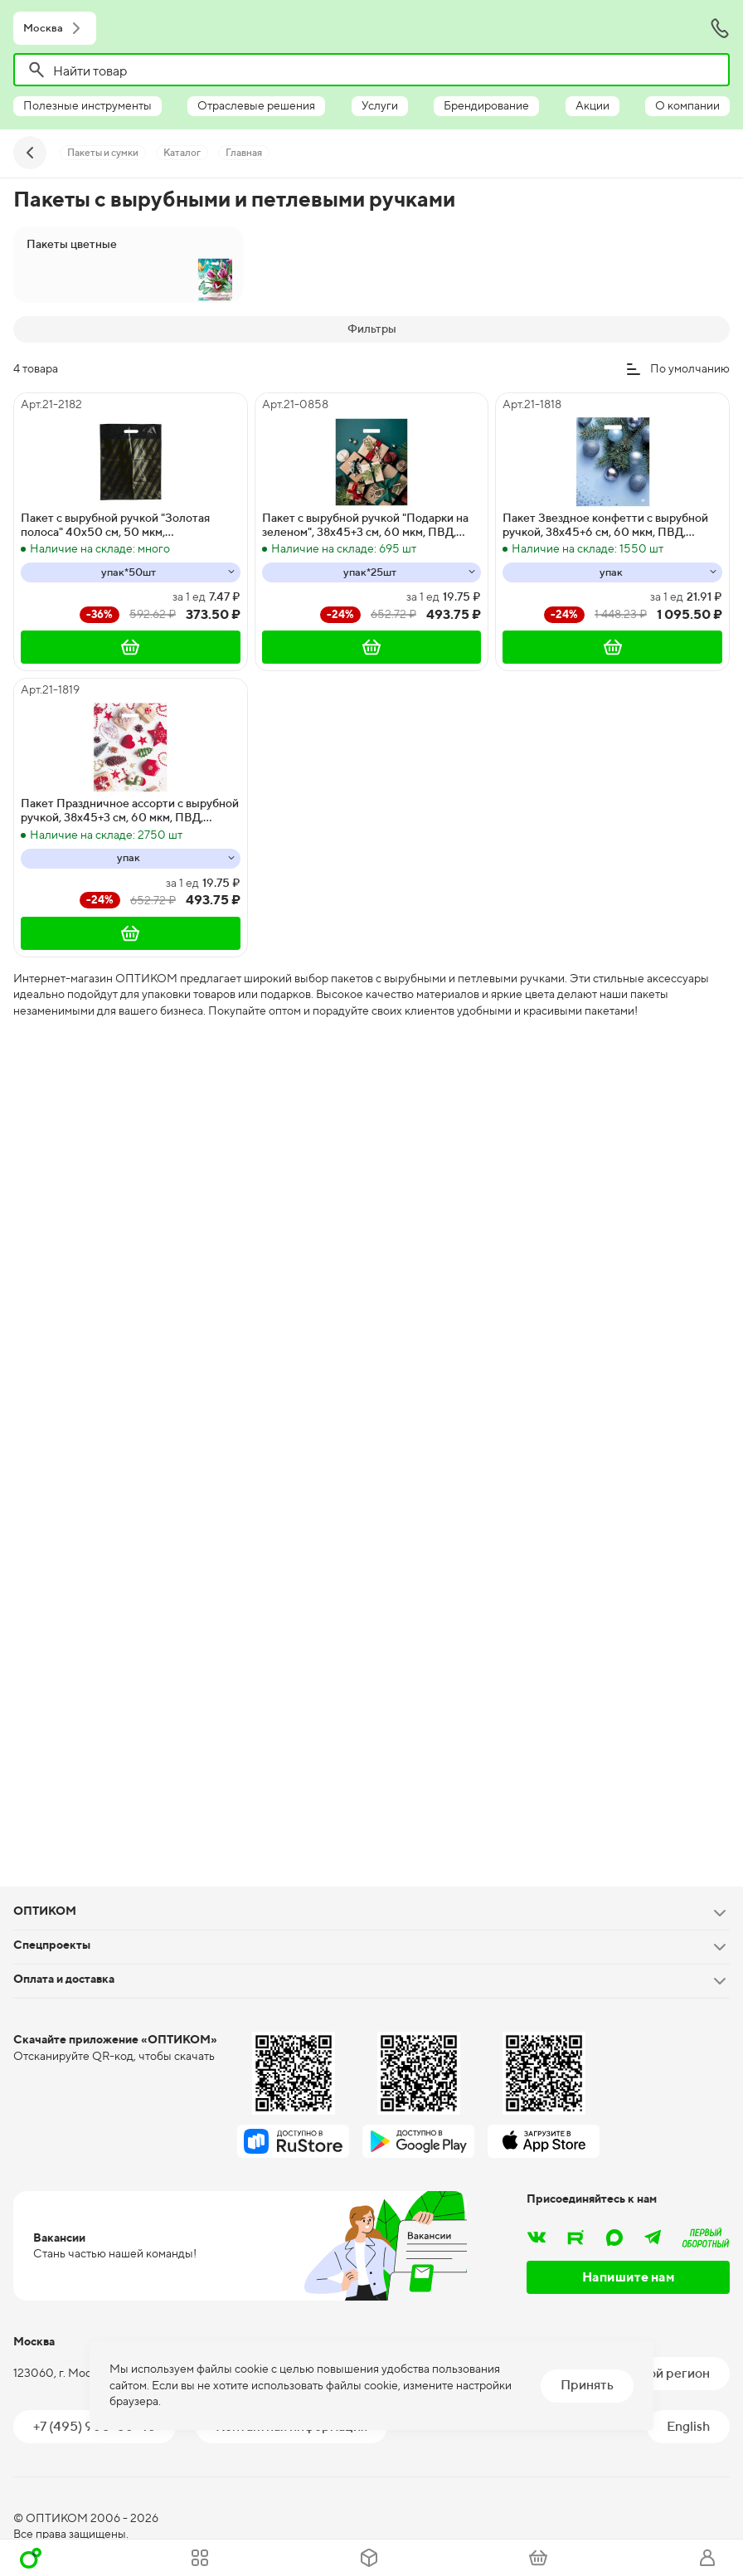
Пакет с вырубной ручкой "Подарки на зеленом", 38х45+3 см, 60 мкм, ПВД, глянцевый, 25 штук (365, 525)
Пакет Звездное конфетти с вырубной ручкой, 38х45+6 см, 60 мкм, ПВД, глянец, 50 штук (605, 525)
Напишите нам (628, 2277)
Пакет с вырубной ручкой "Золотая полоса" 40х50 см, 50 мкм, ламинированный (115, 525)
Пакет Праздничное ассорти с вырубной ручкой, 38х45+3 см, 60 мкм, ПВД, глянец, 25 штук (130, 810)
